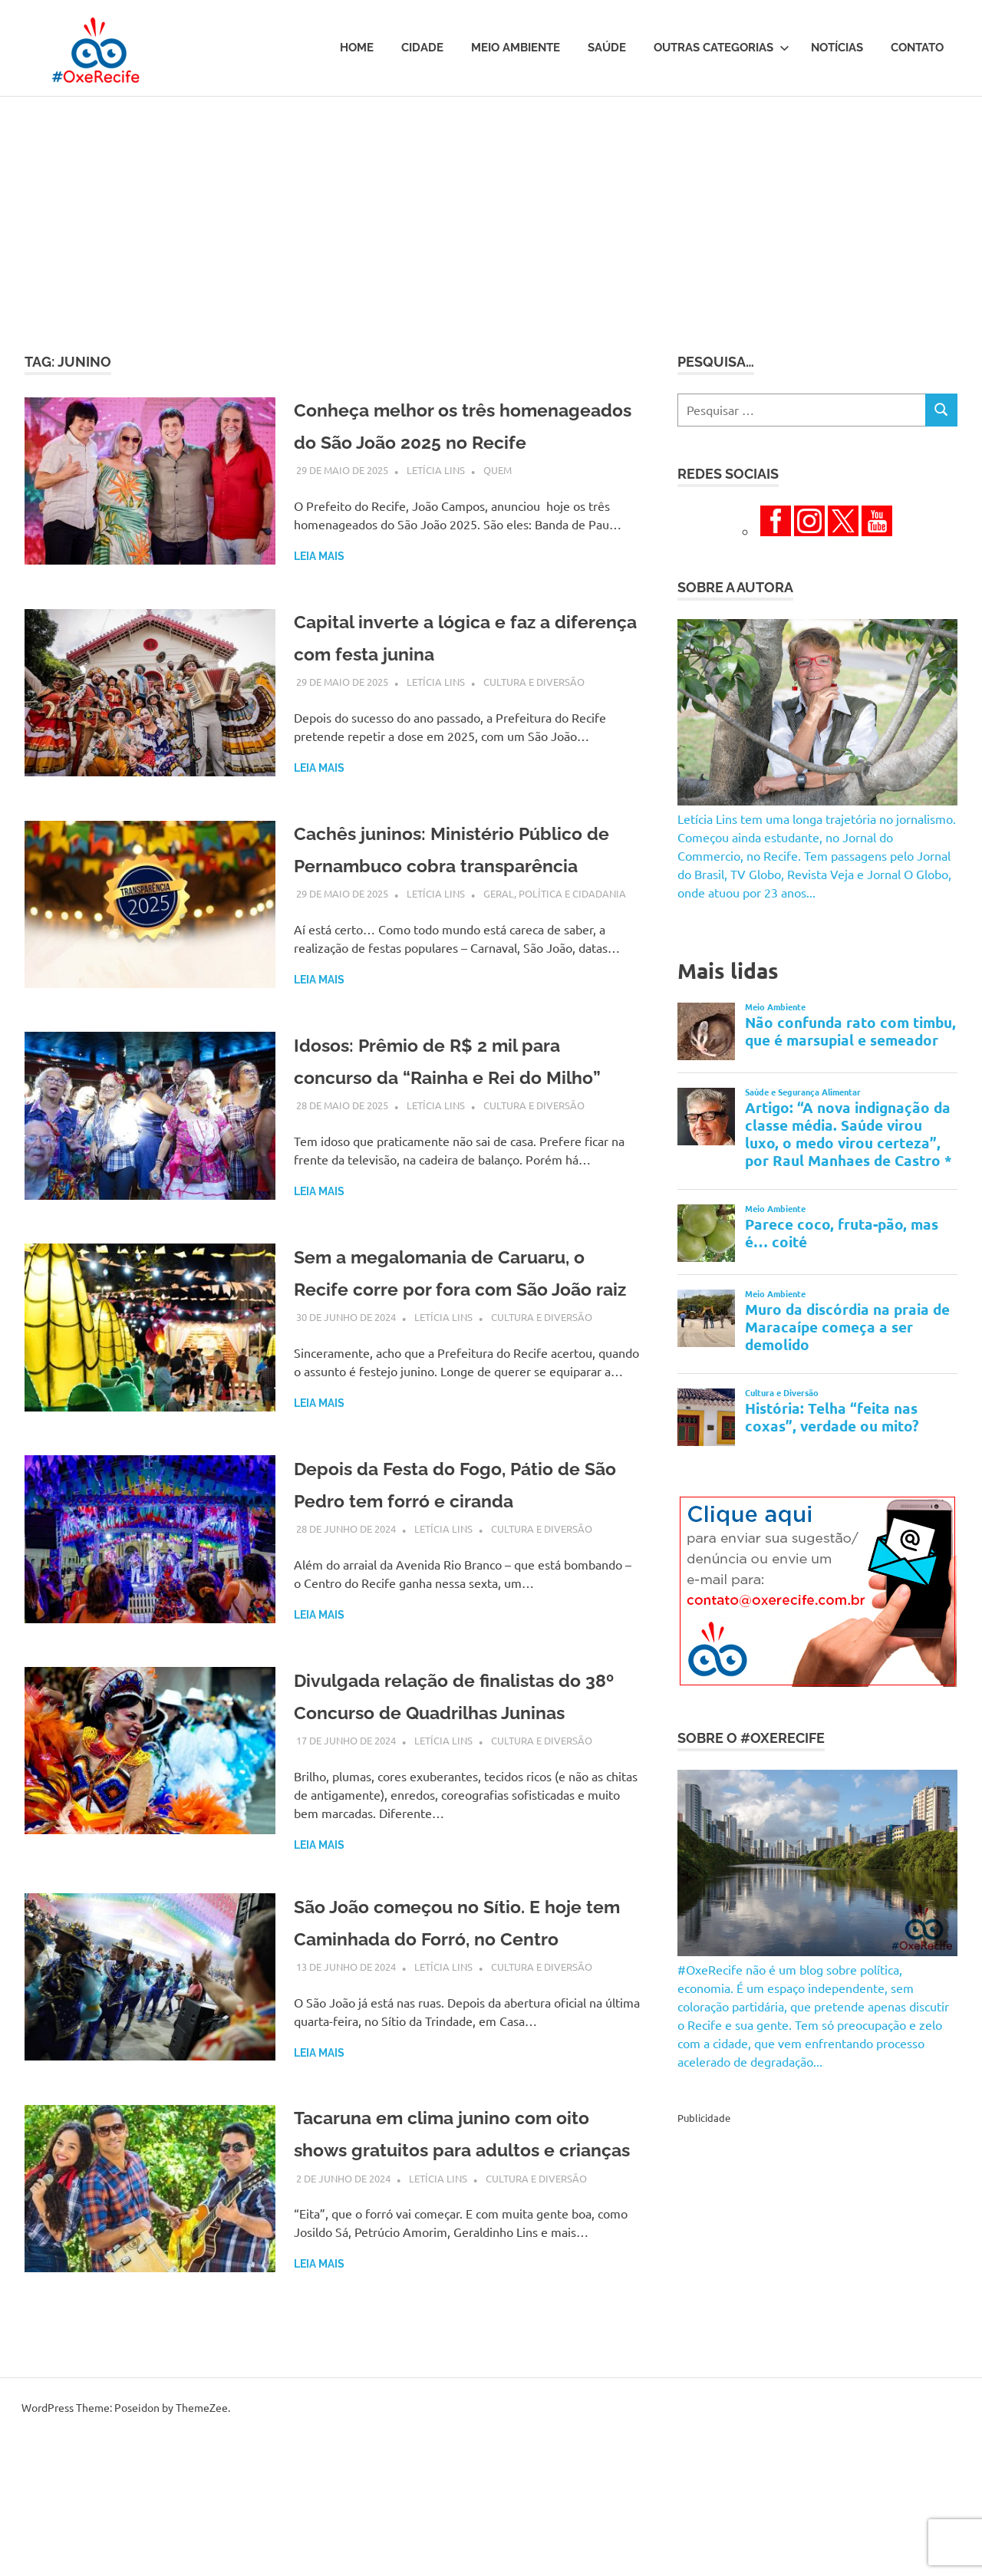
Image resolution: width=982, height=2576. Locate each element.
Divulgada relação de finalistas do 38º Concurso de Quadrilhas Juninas (454, 1825)
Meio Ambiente (515, 47)
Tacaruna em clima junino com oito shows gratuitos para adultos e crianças (466, 2324)
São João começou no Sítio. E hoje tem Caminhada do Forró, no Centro (465, 2084)
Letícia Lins (436, 502)
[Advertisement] (491, 211)
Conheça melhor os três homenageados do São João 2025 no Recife (467, 441)
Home (357, 47)
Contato (917, 47)
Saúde (607, 47)
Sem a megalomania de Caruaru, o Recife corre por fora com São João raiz (462, 1373)
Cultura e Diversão (534, 709)
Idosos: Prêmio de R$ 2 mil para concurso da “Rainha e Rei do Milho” (456, 1133)
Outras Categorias (721, 47)
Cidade (422, 47)
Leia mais (319, 588)
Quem (497, 502)
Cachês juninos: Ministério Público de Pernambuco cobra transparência (450, 893)
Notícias (837, 47)
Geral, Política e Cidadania (554, 953)
